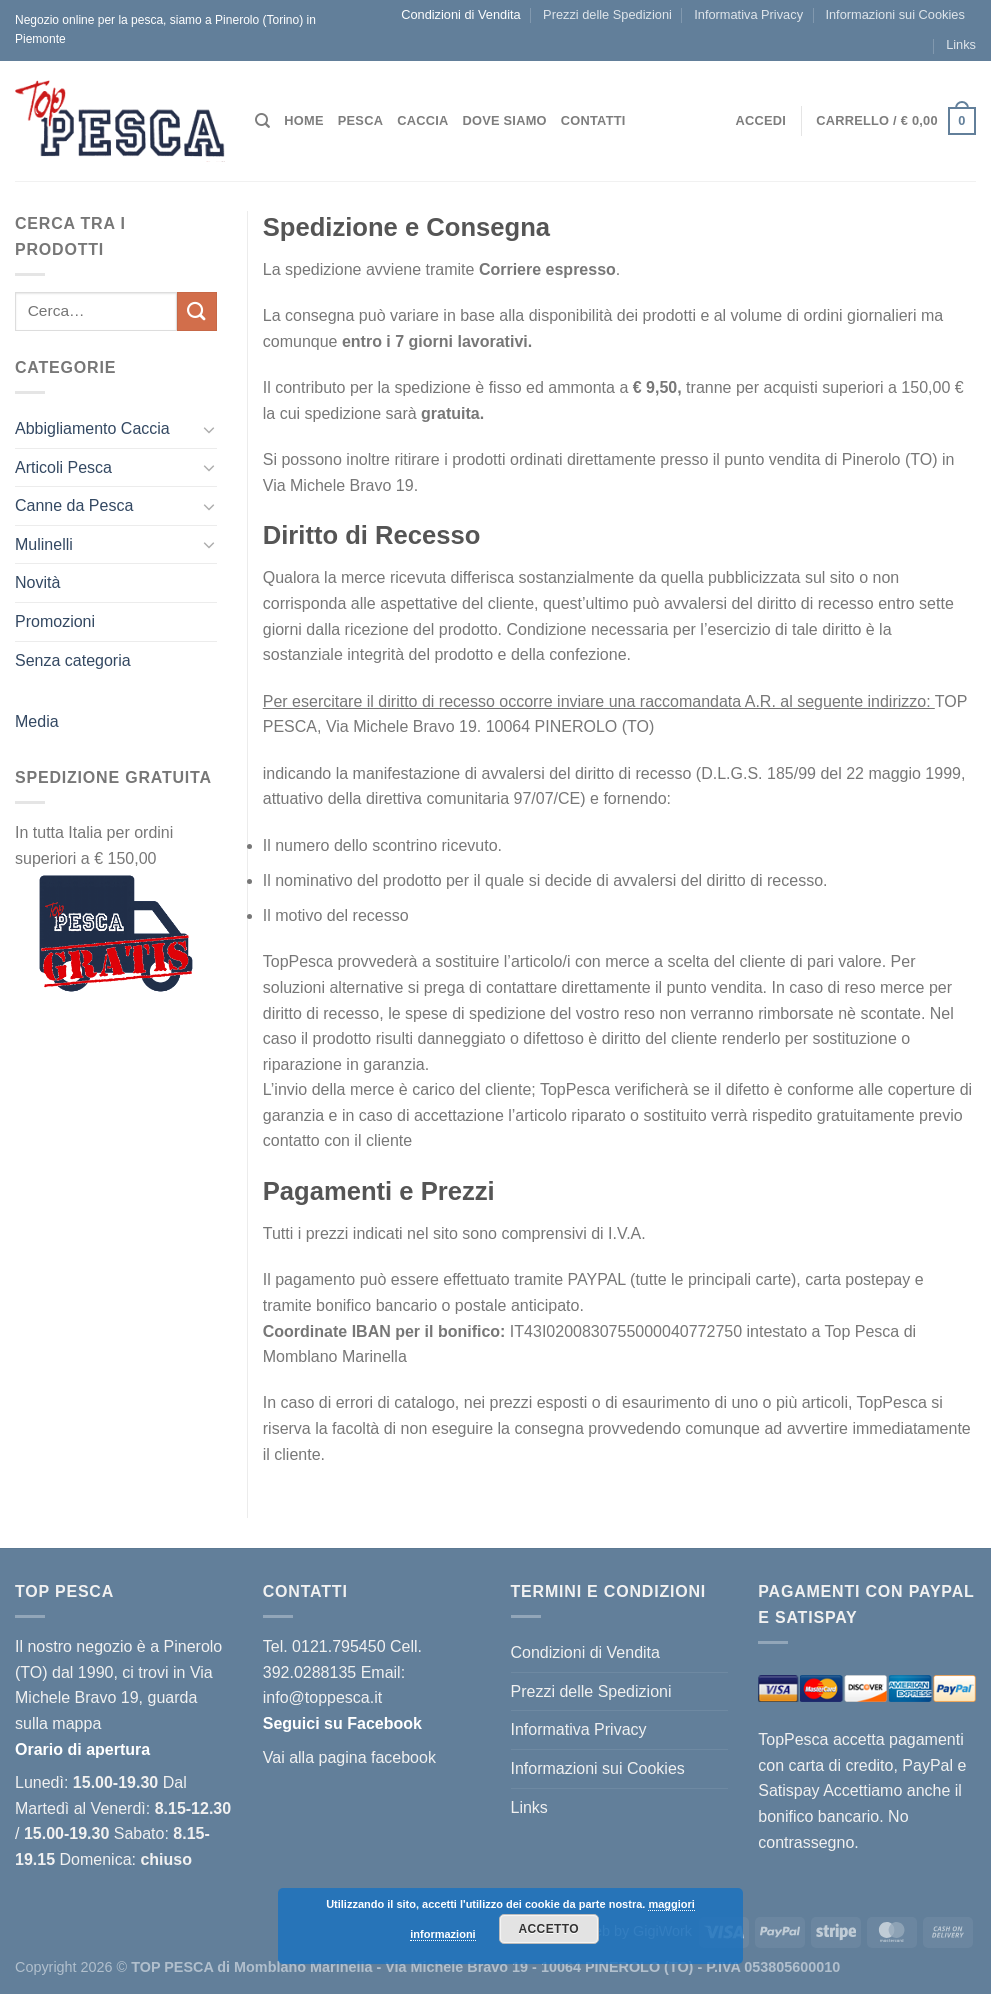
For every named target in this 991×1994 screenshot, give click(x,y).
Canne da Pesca (74, 505)
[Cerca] (262, 121)
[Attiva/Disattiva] (209, 429)
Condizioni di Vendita (461, 14)
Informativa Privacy (748, 14)
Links (961, 44)
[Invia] (197, 311)
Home (303, 120)
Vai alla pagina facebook (349, 1757)
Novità (37, 582)
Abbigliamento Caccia (92, 428)
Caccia (422, 120)
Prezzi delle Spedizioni (607, 14)
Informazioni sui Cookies (894, 14)
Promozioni (55, 621)
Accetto (549, 1929)
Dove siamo (504, 120)
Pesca (360, 120)
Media (37, 721)
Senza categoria (73, 660)
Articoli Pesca (63, 467)
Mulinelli (44, 544)
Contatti (593, 120)
